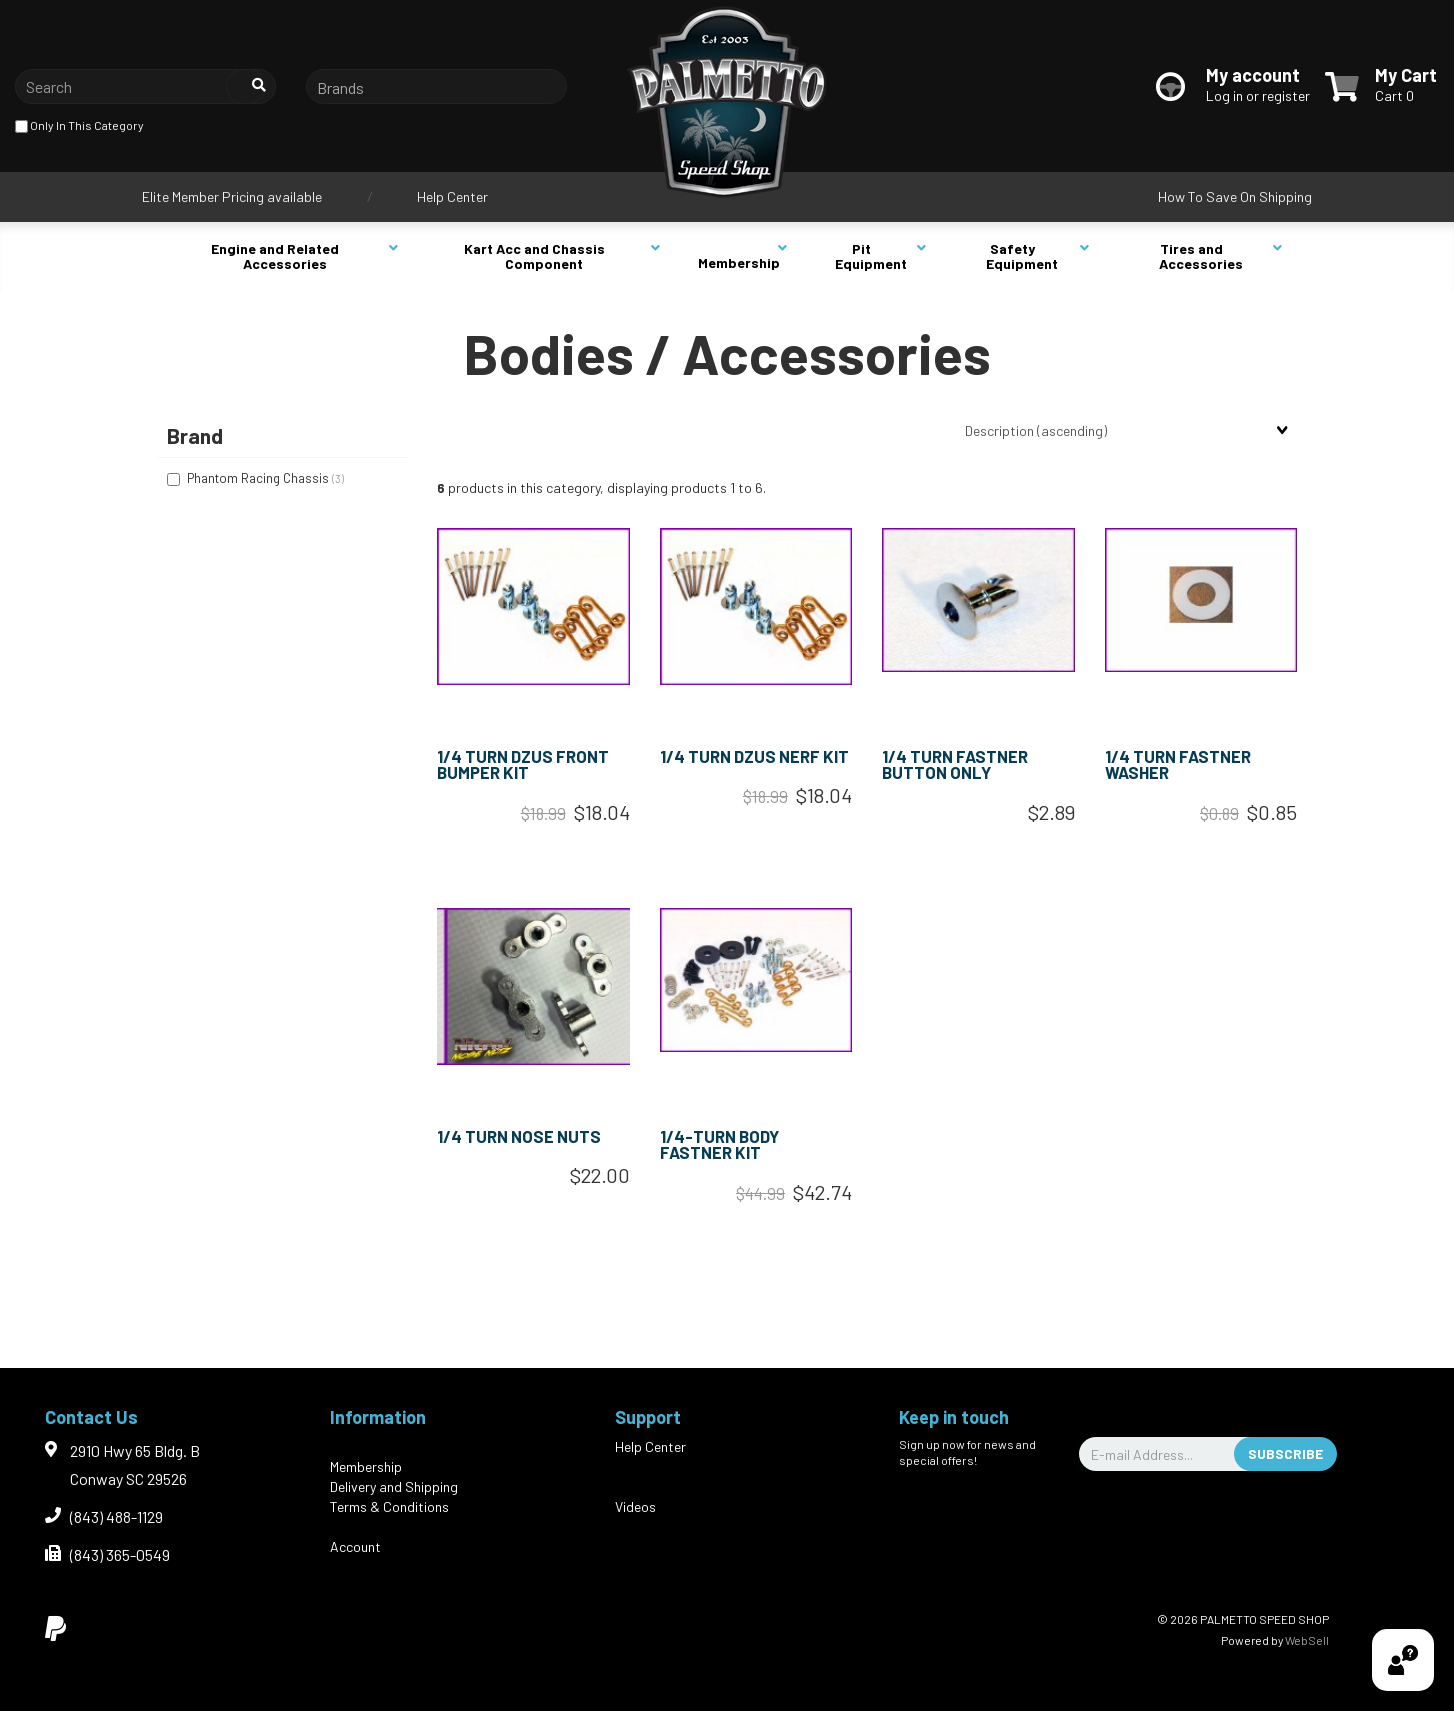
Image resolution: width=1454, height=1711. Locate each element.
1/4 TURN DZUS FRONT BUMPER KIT (523, 764)
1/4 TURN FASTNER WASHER (1178, 764)
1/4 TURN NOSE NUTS (519, 1136)
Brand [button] (195, 435)
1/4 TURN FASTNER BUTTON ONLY (955, 764)
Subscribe (1285, 1453)
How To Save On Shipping (1235, 196)
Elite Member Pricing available (232, 196)
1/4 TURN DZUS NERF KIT (754, 756)
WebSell (1307, 1640)
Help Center (452, 196)
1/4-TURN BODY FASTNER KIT (719, 1144)
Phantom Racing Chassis (259, 478)
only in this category (79, 126)
